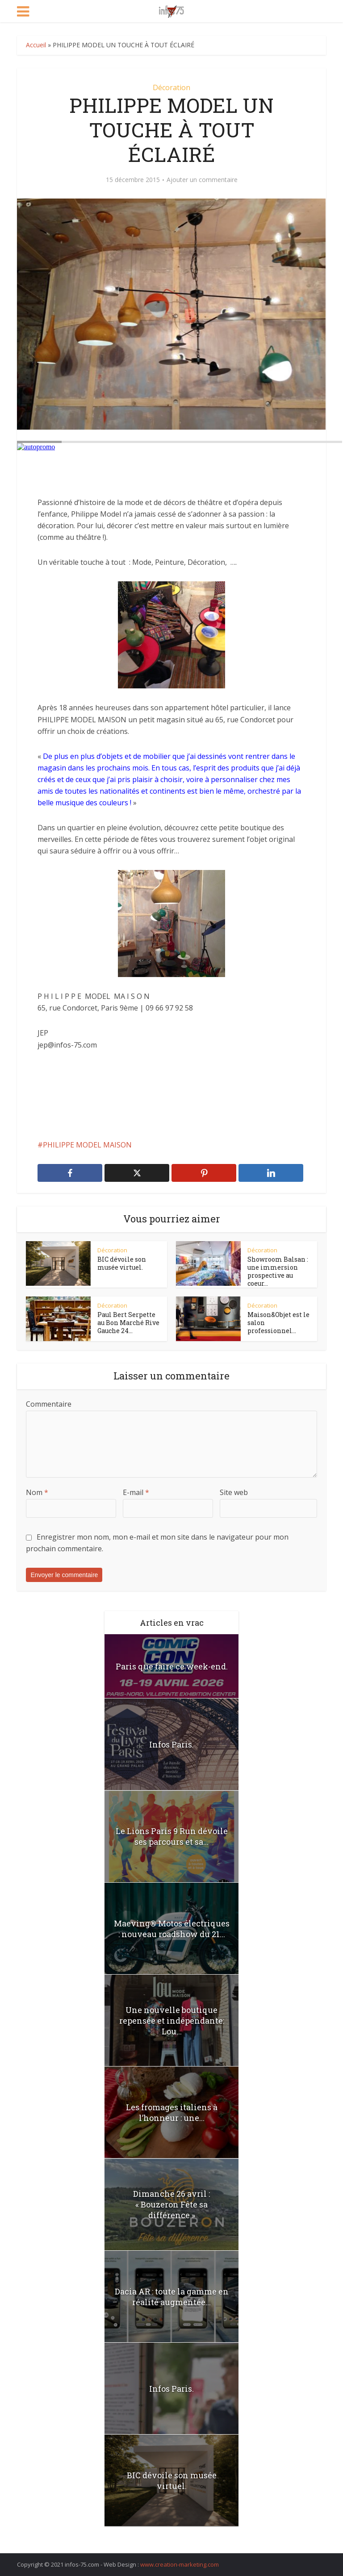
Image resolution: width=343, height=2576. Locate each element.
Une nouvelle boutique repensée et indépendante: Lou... (171, 2020)
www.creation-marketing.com (179, 2564)
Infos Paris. (171, 1744)
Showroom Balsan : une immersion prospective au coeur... (277, 1271)
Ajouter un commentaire (202, 180)
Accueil (36, 45)
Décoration (171, 87)
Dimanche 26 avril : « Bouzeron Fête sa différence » (171, 2204)
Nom (37, 1492)
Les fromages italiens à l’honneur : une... (172, 2112)
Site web (234, 1492)
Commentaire (48, 1404)
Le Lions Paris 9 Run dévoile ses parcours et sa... (172, 1836)
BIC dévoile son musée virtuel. (121, 1263)
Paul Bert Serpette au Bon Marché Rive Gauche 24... (128, 1322)
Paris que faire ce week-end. (172, 1666)
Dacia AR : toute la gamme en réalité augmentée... (172, 2296)
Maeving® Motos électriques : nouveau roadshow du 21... (172, 1928)
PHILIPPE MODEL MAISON (87, 1145)
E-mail (136, 1492)
